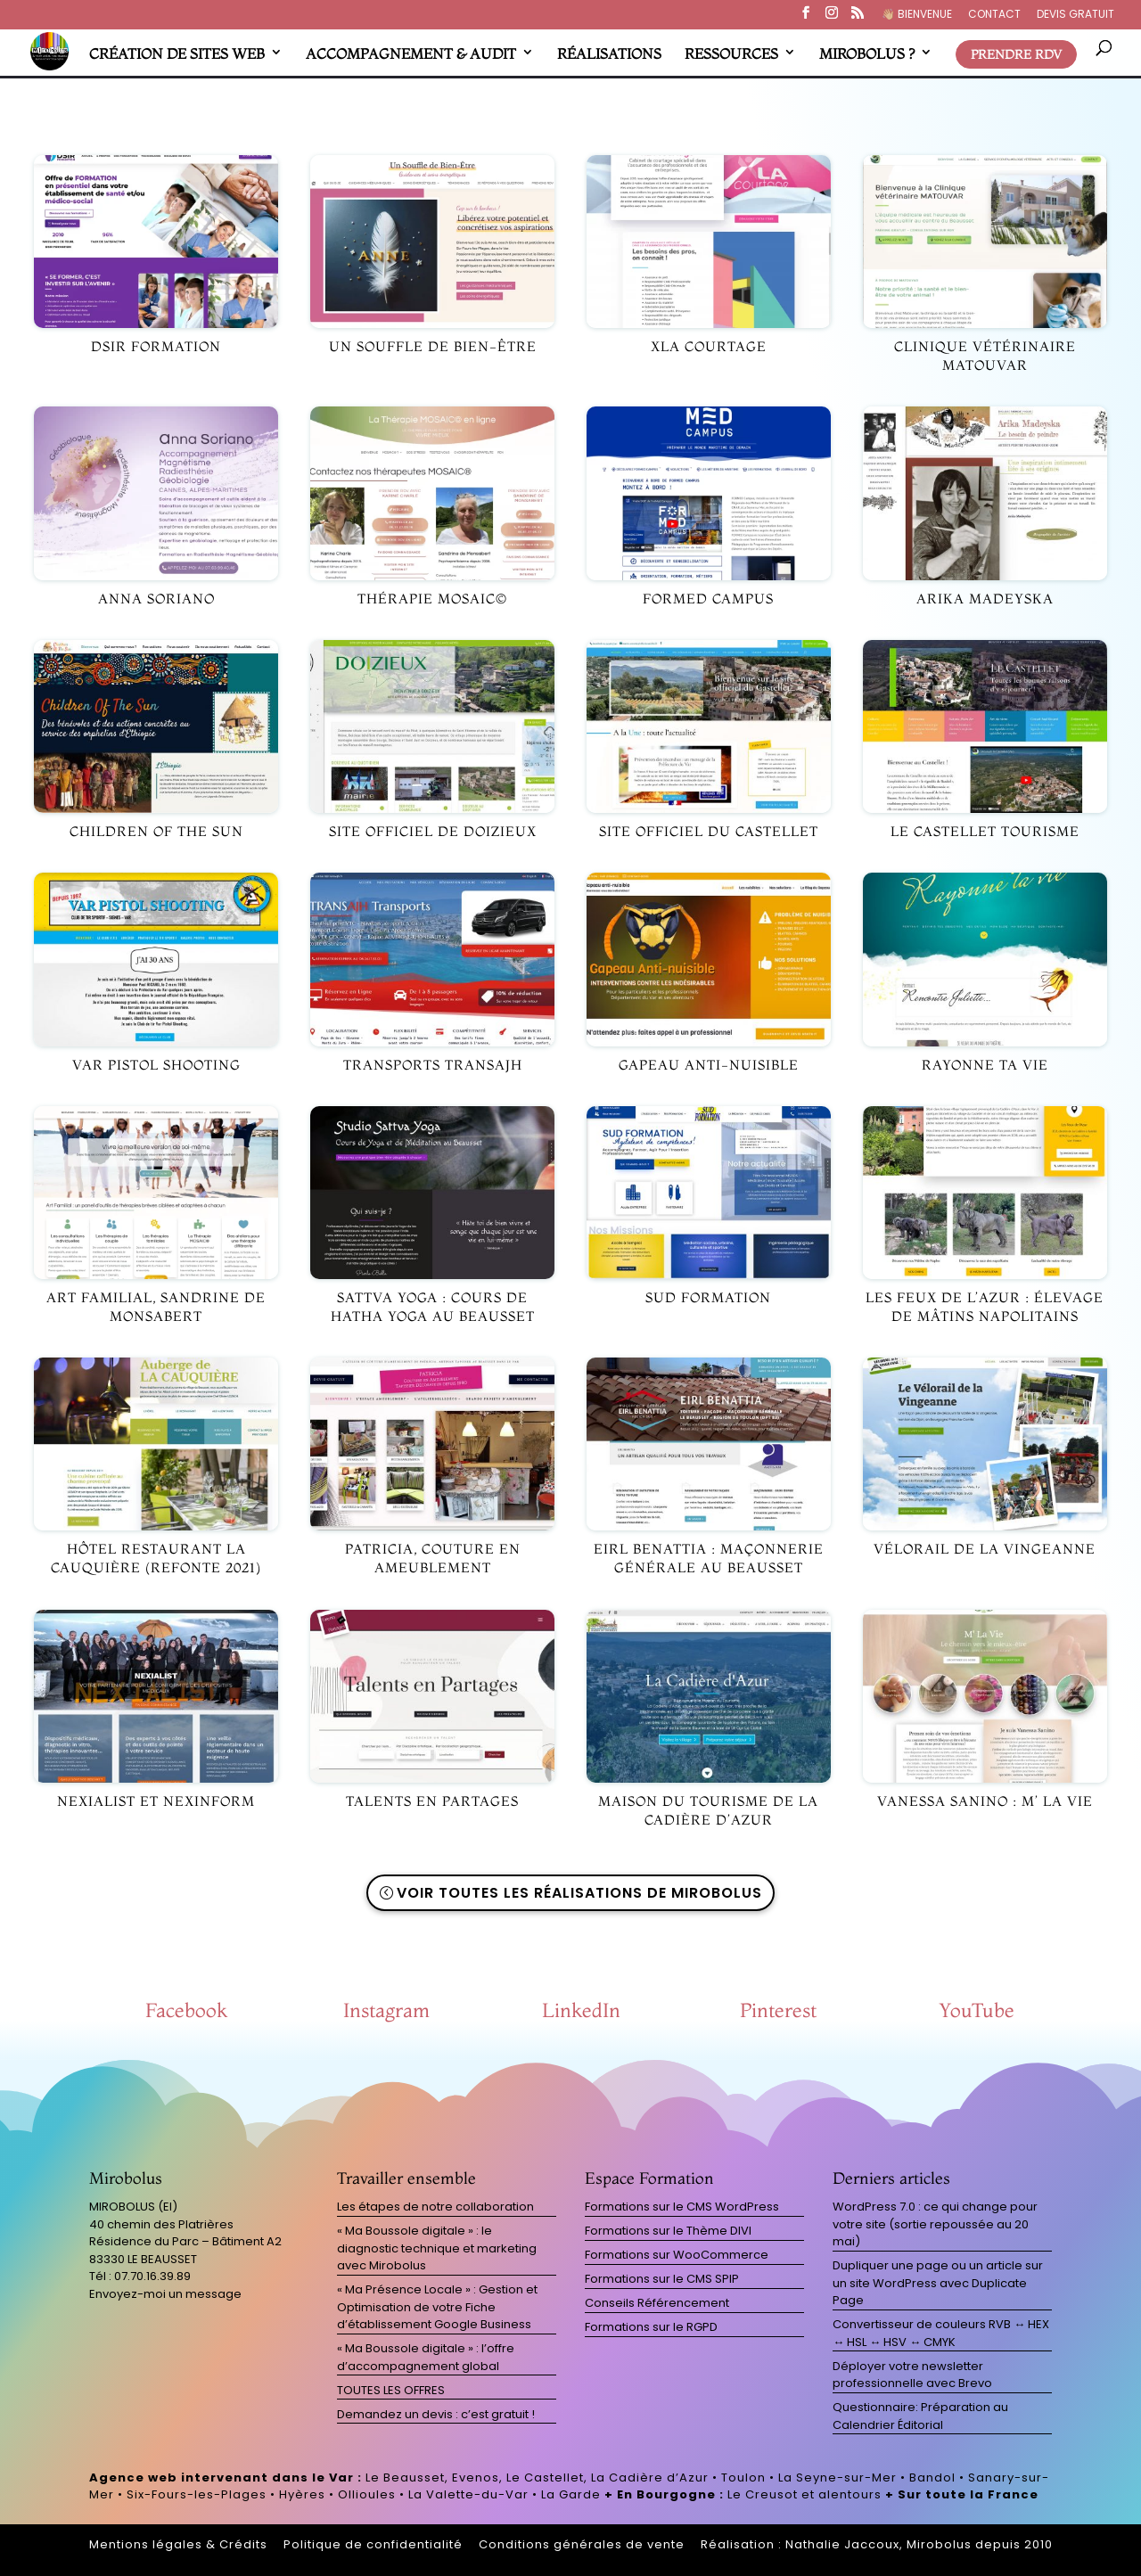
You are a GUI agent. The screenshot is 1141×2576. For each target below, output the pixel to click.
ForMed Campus (708, 598)
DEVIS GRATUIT (1075, 15)
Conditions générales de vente (582, 2544)
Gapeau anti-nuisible (709, 1064)
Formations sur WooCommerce (676, 2254)
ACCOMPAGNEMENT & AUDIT (411, 53)
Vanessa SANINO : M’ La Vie (985, 1801)
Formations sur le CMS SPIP (662, 2278)
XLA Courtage (709, 346)
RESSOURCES (731, 53)
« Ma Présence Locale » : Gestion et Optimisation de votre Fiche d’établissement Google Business (437, 2307)
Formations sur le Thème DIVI (668, 2230)
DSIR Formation (156, 346)
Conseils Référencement (657, 2302)
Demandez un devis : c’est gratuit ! (436, 2414)
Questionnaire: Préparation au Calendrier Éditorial (920, 2416)
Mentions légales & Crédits (178, 2544)
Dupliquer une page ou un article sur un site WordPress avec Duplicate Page (938, 2283)
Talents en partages (432, 1801)
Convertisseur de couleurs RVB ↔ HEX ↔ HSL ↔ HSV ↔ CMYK (941, 2333)
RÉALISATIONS (609, 53)
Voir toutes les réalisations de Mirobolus (579, 1893)
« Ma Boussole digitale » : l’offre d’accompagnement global (425, 2357)
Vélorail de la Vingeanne (985, 1548)
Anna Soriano (156, 598)
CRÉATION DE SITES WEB (177, 53)
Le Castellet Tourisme (985, 831)
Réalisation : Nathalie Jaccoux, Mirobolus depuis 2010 (877, 2544)
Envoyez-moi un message (165, 2293)
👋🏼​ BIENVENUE (917, 15)
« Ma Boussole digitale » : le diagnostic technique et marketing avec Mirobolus (437, 2248)
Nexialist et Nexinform (156, 1801)
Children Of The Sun (156, 831)
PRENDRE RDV (1016, 54)
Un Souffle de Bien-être (433, 346)
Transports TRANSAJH (432, 1064)
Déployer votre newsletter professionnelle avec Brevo (912, 2375)
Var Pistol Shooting (156, 1064)
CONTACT (994, 15)
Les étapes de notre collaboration (435, 2206)
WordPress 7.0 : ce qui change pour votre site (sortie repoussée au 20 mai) (935, 2224)
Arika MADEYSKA (985, 598)
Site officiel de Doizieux (433, 831)
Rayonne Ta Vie (985, 1064)
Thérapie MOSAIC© (432, 598)
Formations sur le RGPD (651, 2326)
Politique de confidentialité (373, 2544)
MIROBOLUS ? (867, 53)
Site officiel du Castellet (708, 831)
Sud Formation (708, 1297)
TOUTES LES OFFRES (391, 2390)
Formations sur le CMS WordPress (682, 2206)
